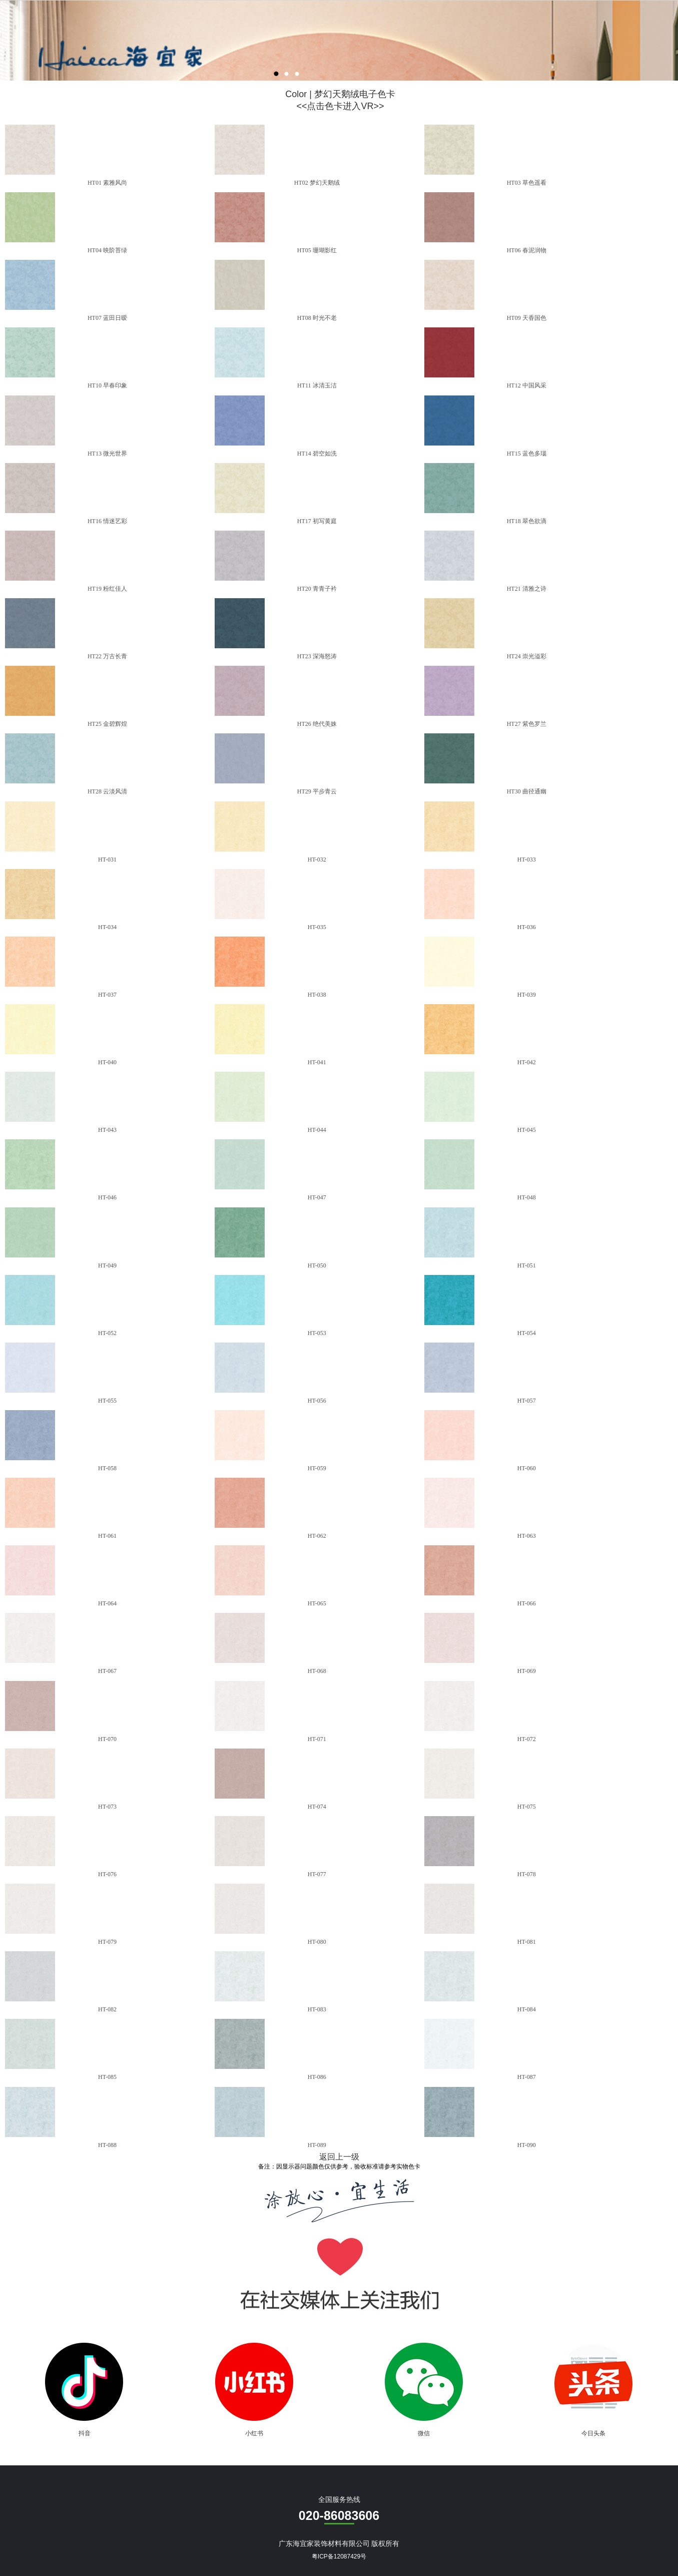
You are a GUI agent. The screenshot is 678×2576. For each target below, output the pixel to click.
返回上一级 (339, 2157)
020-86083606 (339, 2515)
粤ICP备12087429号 (339, 2556)
